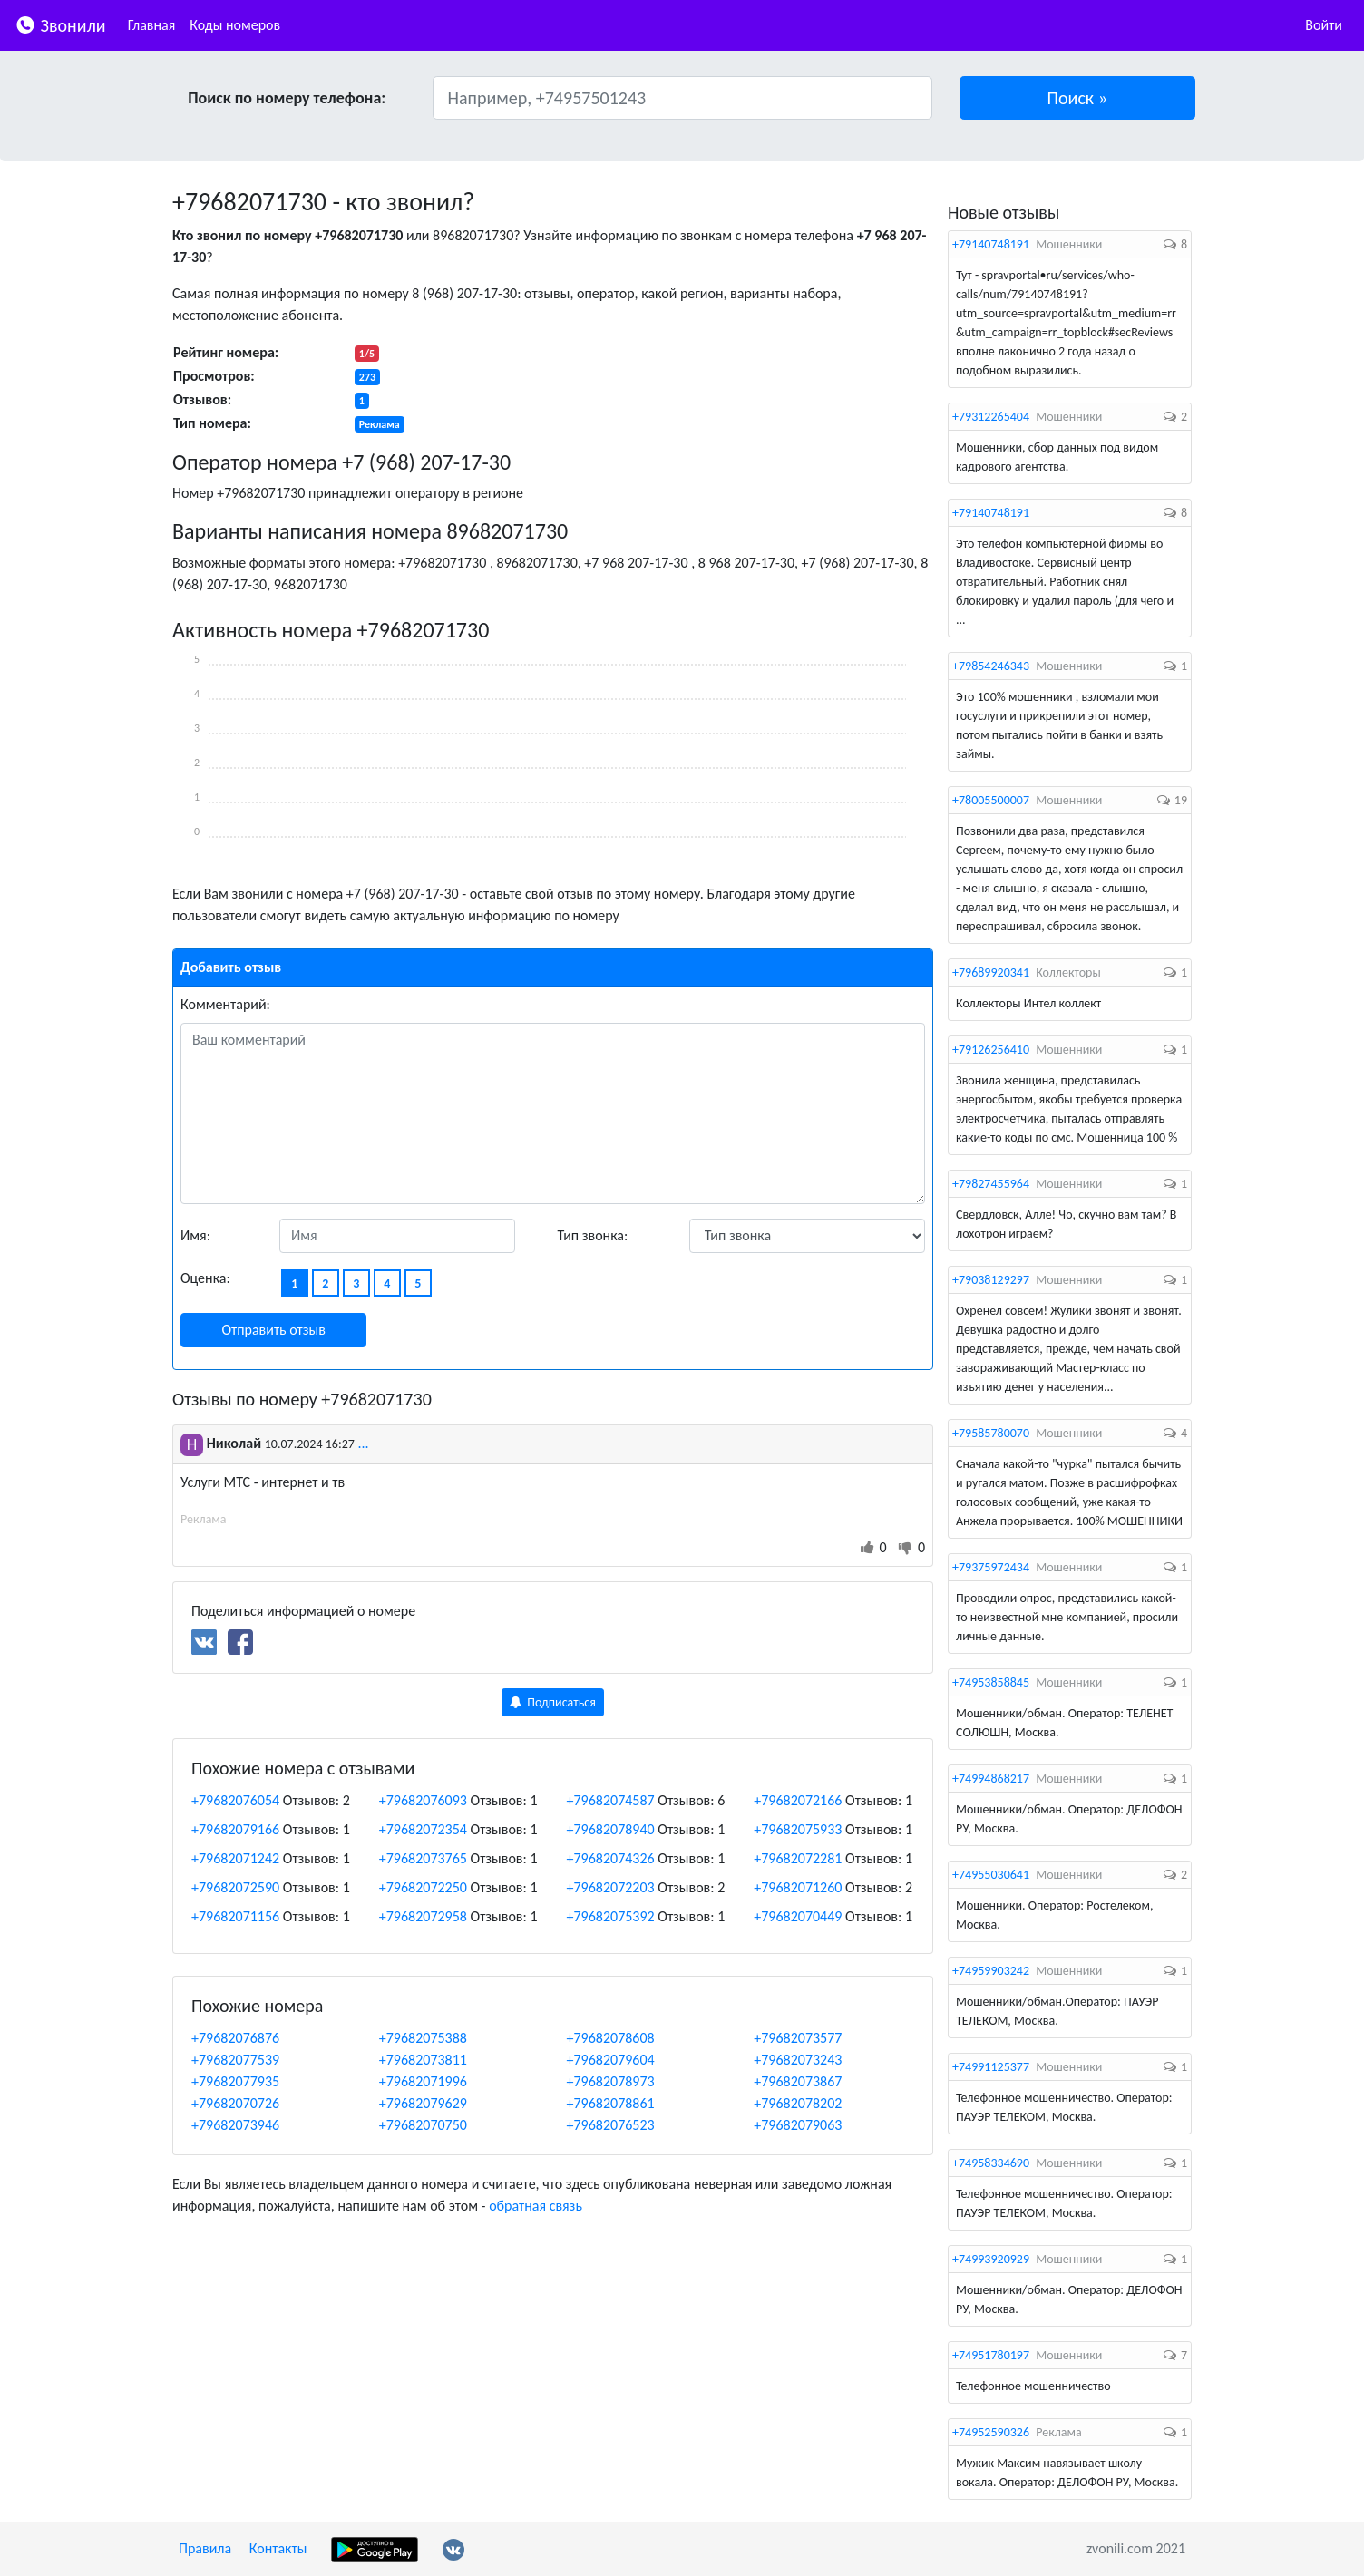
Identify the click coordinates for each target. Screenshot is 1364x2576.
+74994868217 (990, 1778)
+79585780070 (990, 1433)
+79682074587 (611, 1800)
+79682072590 (235, 1887)
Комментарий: (225, 1004)
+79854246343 (990, 666)
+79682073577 (798, 2037)
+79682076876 (235, 2037)
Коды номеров (235, 25)
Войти (1323, 25)
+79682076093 (423, 1800)
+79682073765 (423, 1858)
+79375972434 (990, 1567)
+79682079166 (235, 1829)
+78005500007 (990, 800)
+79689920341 (990, 972)
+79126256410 (990, 1049)
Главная (152, 25)
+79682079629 (423, 2103)
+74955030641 (990, 1874)
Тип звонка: (593, 1235)
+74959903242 (990, 1970)
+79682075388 (423, 2037)
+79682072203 (611, 1887)
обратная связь (535, 2205)
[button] (1078, 98)
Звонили (60, 24)
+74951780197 (990, 2355)
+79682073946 (235, 2125)
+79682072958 (423, 1916)
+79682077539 (235, 2059)
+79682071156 (235, 1916)
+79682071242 (235, 1858)
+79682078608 (611, 2037)
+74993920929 (990, 2259)
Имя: (195, 1235)
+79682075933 (798, 1829)
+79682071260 (798, 1887)
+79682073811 (423, 2059)
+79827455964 (990, 1183)
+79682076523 (611, 2125)
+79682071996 (423, 2081)
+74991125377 (990, 2067)
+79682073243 (798, 2059)
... (362, 1443)
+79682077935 (235, 2081)
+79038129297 (990, 1280)
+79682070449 (798, 1916)
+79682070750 (423, 2125)
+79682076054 (235, 1800)
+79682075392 (611, 1916)
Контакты (278, 2548)
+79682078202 (798, 2103)
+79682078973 (611, 2081)
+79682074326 (611, 1858)
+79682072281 (798, 1858)
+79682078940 (611, 1829)
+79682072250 (423, 1887)
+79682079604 (611, 2059)
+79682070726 (235, 2103)
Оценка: (205, 1278)
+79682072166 (798, 1800)
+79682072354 (423, 1829)
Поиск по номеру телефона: (286, 98)
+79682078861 (611, 2103)
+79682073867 (798, 2081)
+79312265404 (990, 416)
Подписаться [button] (553, 1702)
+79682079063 (798, 2125)
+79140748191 (990, 244)
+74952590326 (990, 2432)
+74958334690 (990, 2163)
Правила (205, 2548)
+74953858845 (990, 1682)
